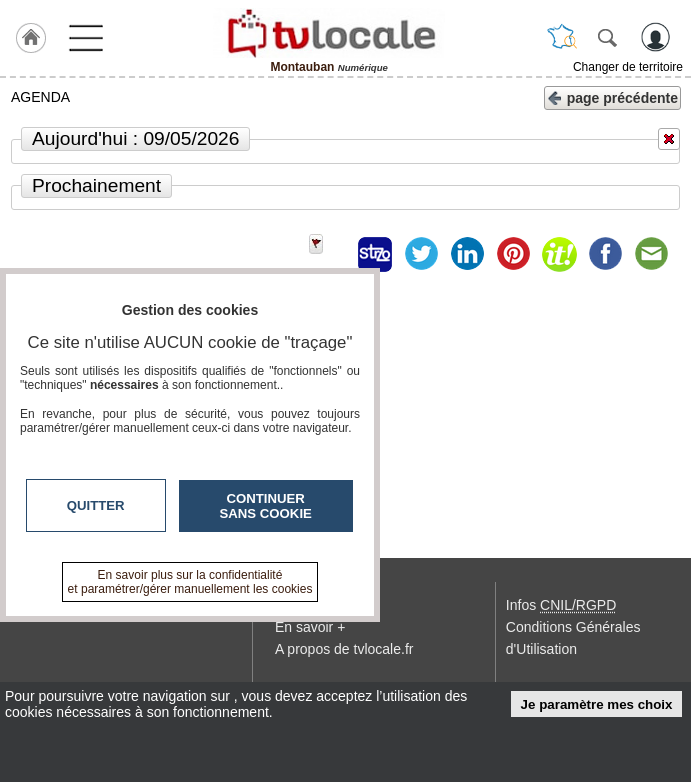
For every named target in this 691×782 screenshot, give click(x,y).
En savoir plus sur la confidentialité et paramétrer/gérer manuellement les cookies (190, 582)
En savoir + (310, 627)
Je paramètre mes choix (597, 704)
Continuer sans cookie (266, 506)
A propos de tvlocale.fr (344, 649)
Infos (561, 605)
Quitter (96, 505)
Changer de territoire (628, 67)
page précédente (612, 96)
